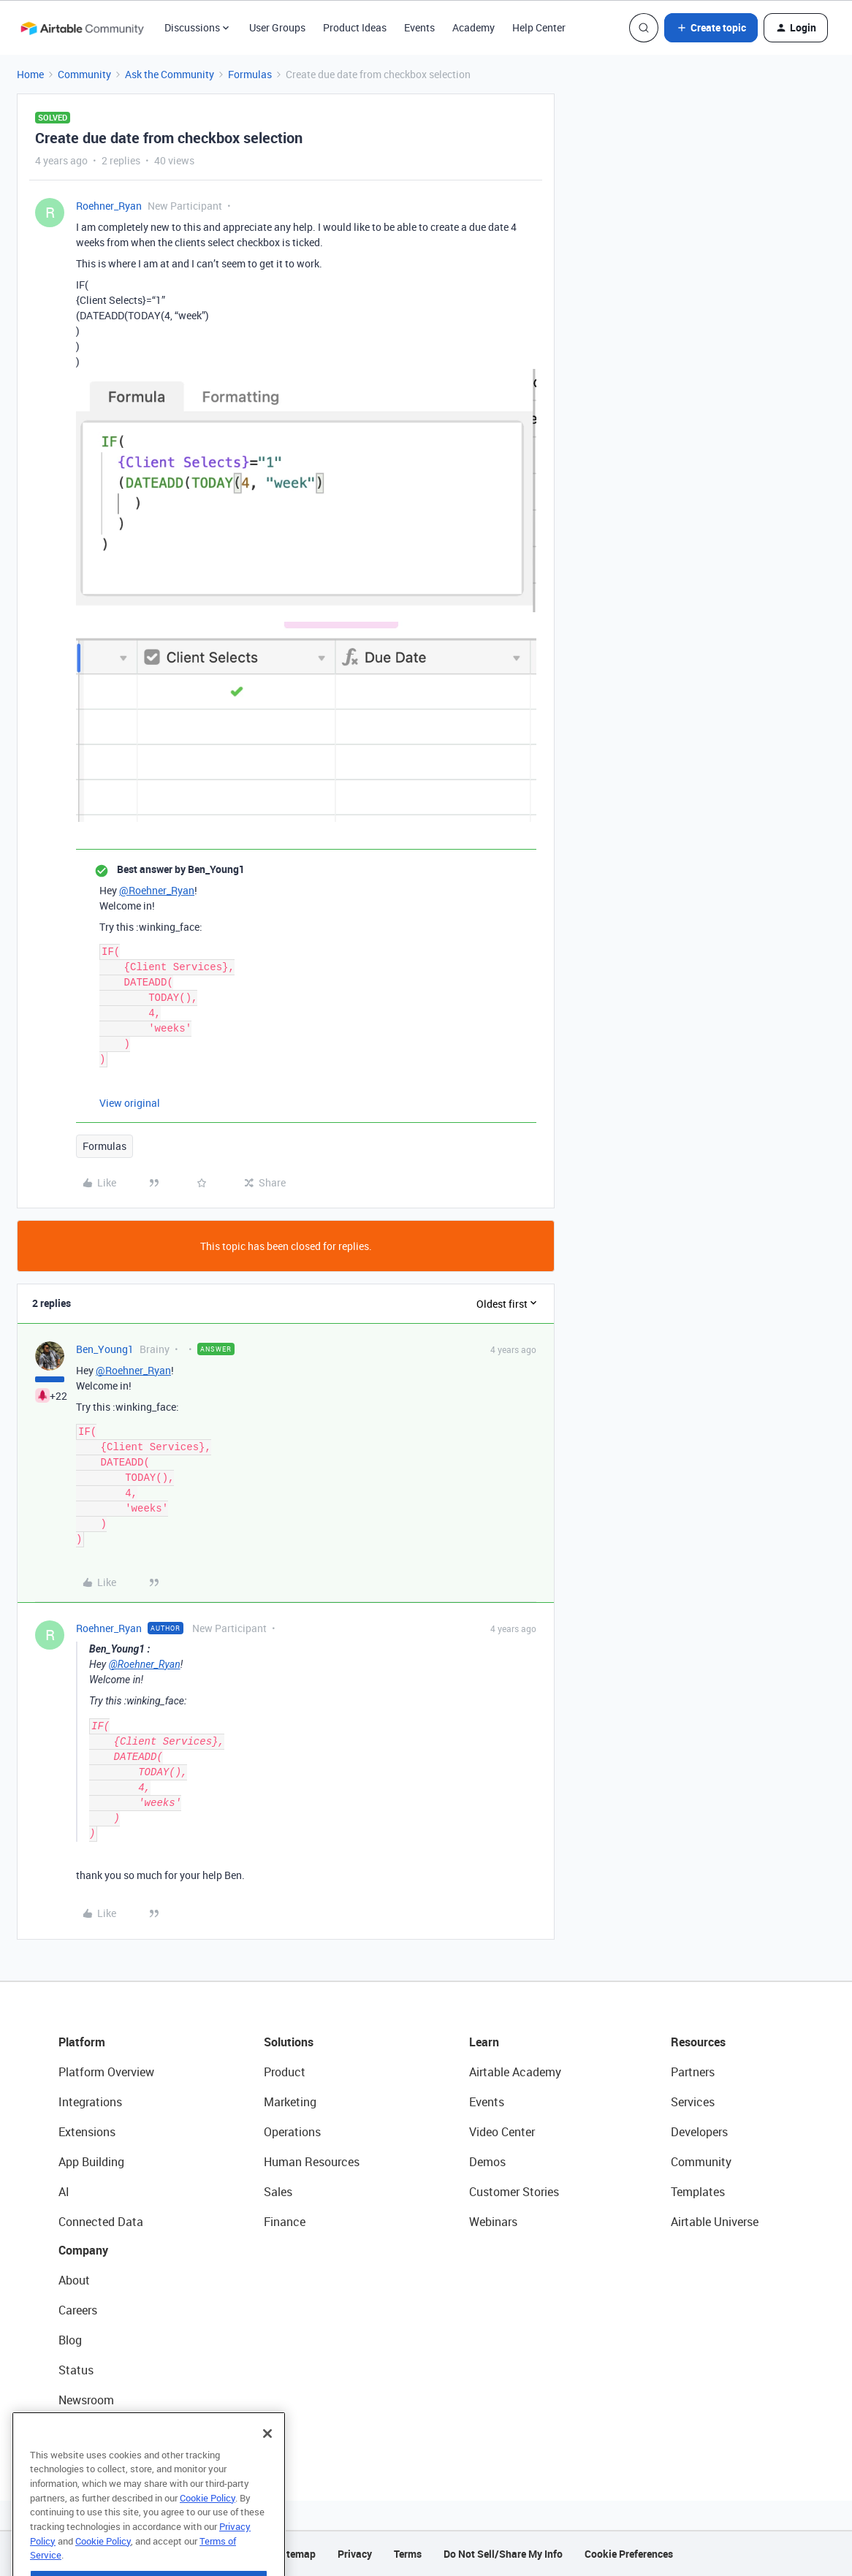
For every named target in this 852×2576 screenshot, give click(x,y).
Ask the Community (169, 74)
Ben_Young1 (105, 1349)
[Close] (267, 2461)
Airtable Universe (714, 2222)
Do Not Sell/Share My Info (503, 2554)
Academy (473, 27)
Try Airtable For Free (109, 2430)
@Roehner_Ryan (156, 890)
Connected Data (100, 2222)
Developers (699, 2132)
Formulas (250, 74)
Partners (693, 2072)
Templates (698, 2192)
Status (76, 2370)
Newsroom (86, 2400)
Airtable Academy (515, 2072)
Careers (77, 2310)
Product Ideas (355, 27)
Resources (698, 2042)
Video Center (502, 2132)
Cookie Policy (207, 2525)
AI (63, 2192)
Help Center (539, 27)
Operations (292, 2132)
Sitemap (296, 2554)
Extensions (86, 2132)
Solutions (288, 2042)
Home (30, 74)
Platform (81, 2042)
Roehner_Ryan (109, 206)
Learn (484, 2042)
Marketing (290, 2102)
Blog (70, 2340)
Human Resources (312, 2162)
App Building (91, 2162)
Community (84, 74)
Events (419, 27)
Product (284, 2072)
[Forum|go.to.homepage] (82, 27)
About (74, 2280)
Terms (408, 2554)
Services (693, 2102)
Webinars (493, 2222)
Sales (278, 2192)
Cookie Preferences (629, 2554)
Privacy (355, 2554)
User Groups (277, 27)
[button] (711, 27)
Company (83, 2250)
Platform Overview (106, 2072)
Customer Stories (514, 2192)
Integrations (90, 2102)
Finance (284, 2222)
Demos (487, 2162)
